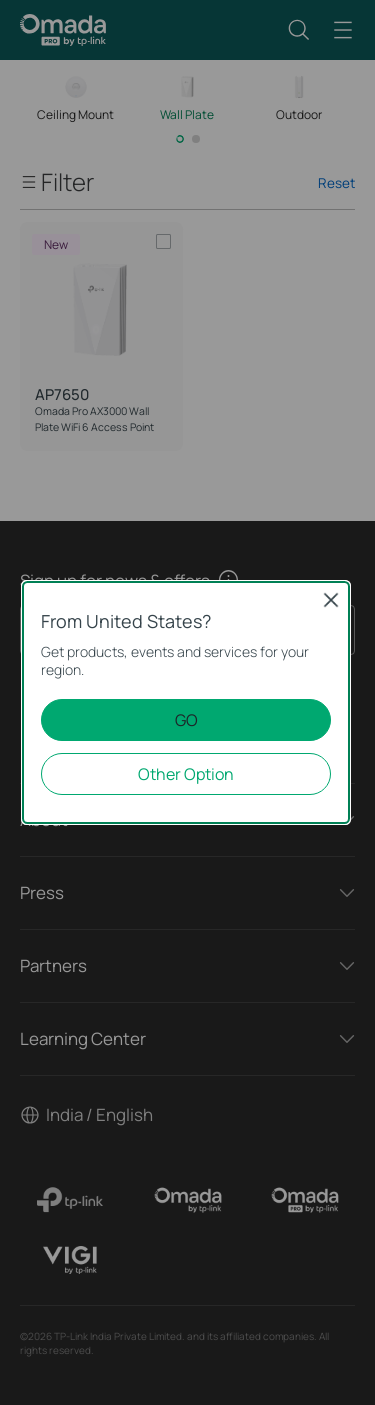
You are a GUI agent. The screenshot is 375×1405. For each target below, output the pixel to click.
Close (331, 600)
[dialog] (187, 702)
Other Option (186, 774)
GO (186, 720)
